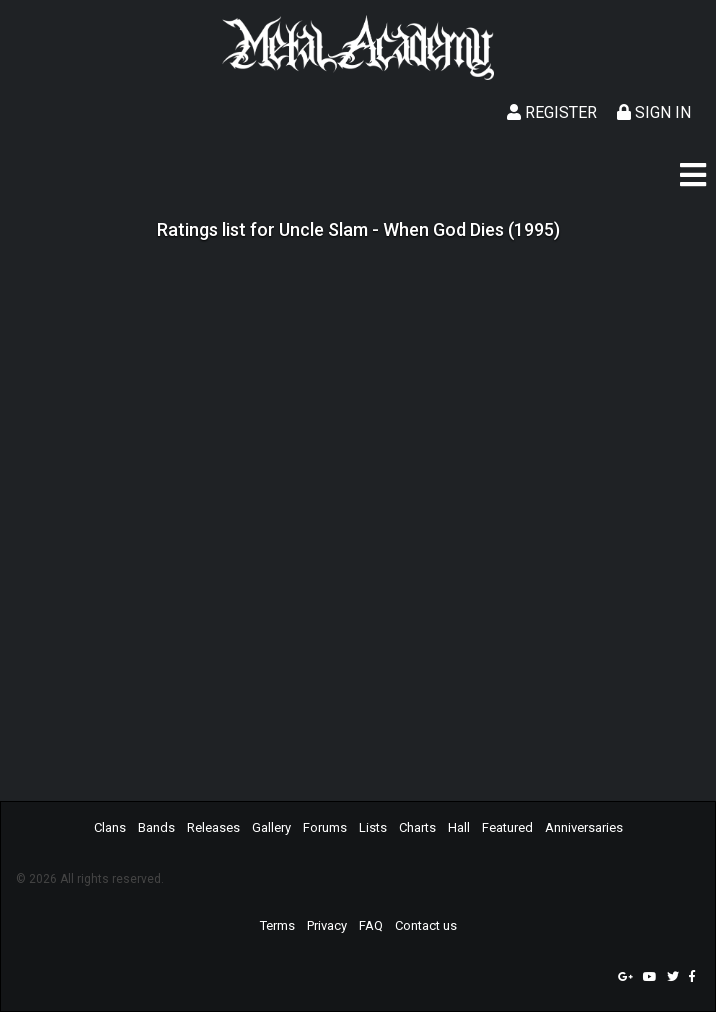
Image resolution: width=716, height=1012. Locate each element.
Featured (507, 827)
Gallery (271, 827)
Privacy (327, 925)
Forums (325, 827)
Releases (213, 827)
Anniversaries (584, 827)
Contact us (426, 925)
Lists (373, 827)
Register (552, 112)
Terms (277, 925)
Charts (417, 827)
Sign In (654, 112)
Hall (459, 827)
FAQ (371, 925)
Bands (156, 827)
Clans (110, 827)
